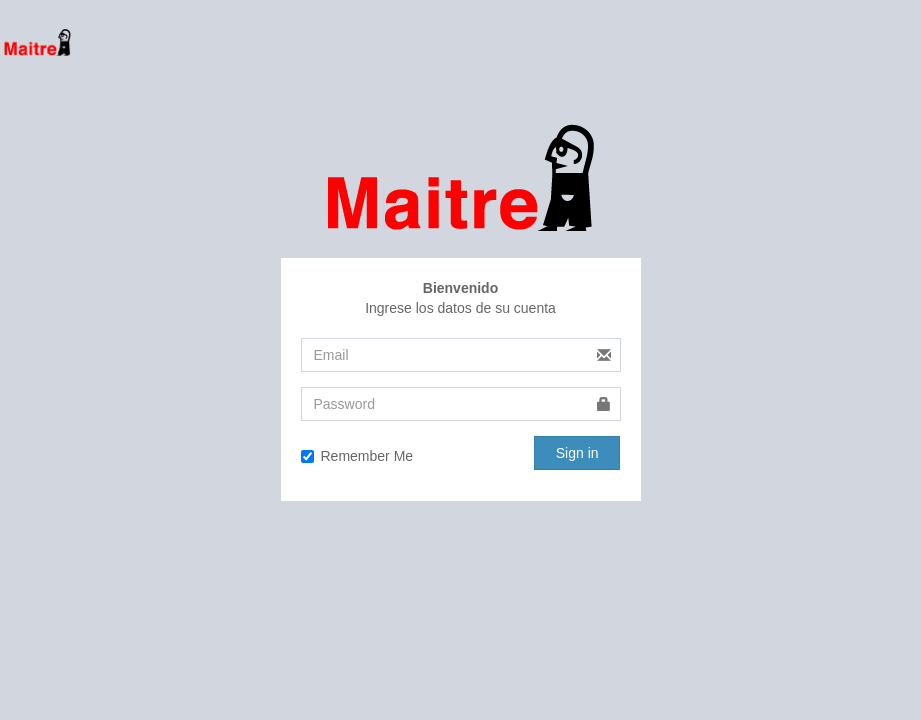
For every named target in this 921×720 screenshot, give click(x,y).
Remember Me (357, 456)
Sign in (577, 453)
